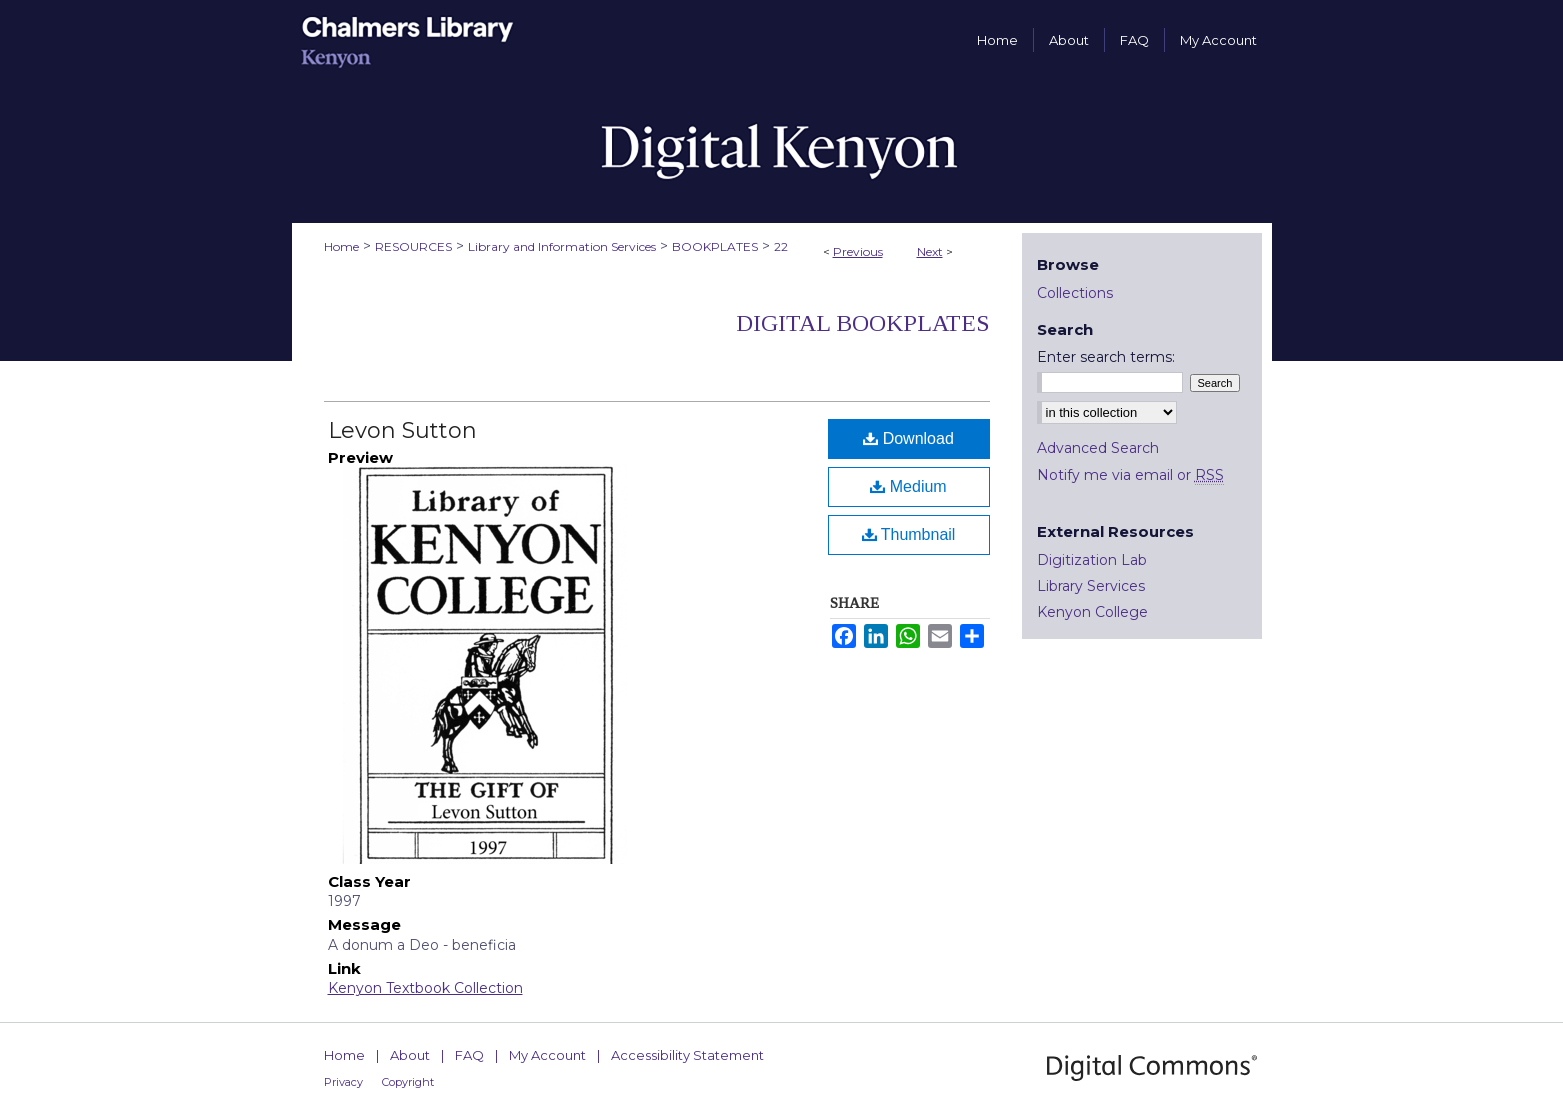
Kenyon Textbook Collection (425, 988)
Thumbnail (909, 534)
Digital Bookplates (863, 323)
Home (341, 246)
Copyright (408, 1082)
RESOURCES (413, 246)
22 (781, 246)
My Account (547, 1055)
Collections (1075, 293)
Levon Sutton (402, 430)
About (410, 1055)
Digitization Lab (1092, 560)
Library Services (1091, 586)
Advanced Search (1098, 448)
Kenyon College (1092, 612)
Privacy (343, 1082)
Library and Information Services (562, 246)
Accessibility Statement (687, 1055)
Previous (858, 251)
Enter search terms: (1106, 357)
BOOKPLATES (715, 246)
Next (930, 251)
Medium (908, 486)
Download (908, 438)
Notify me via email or (1130, 475)
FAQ (469, 1055)
